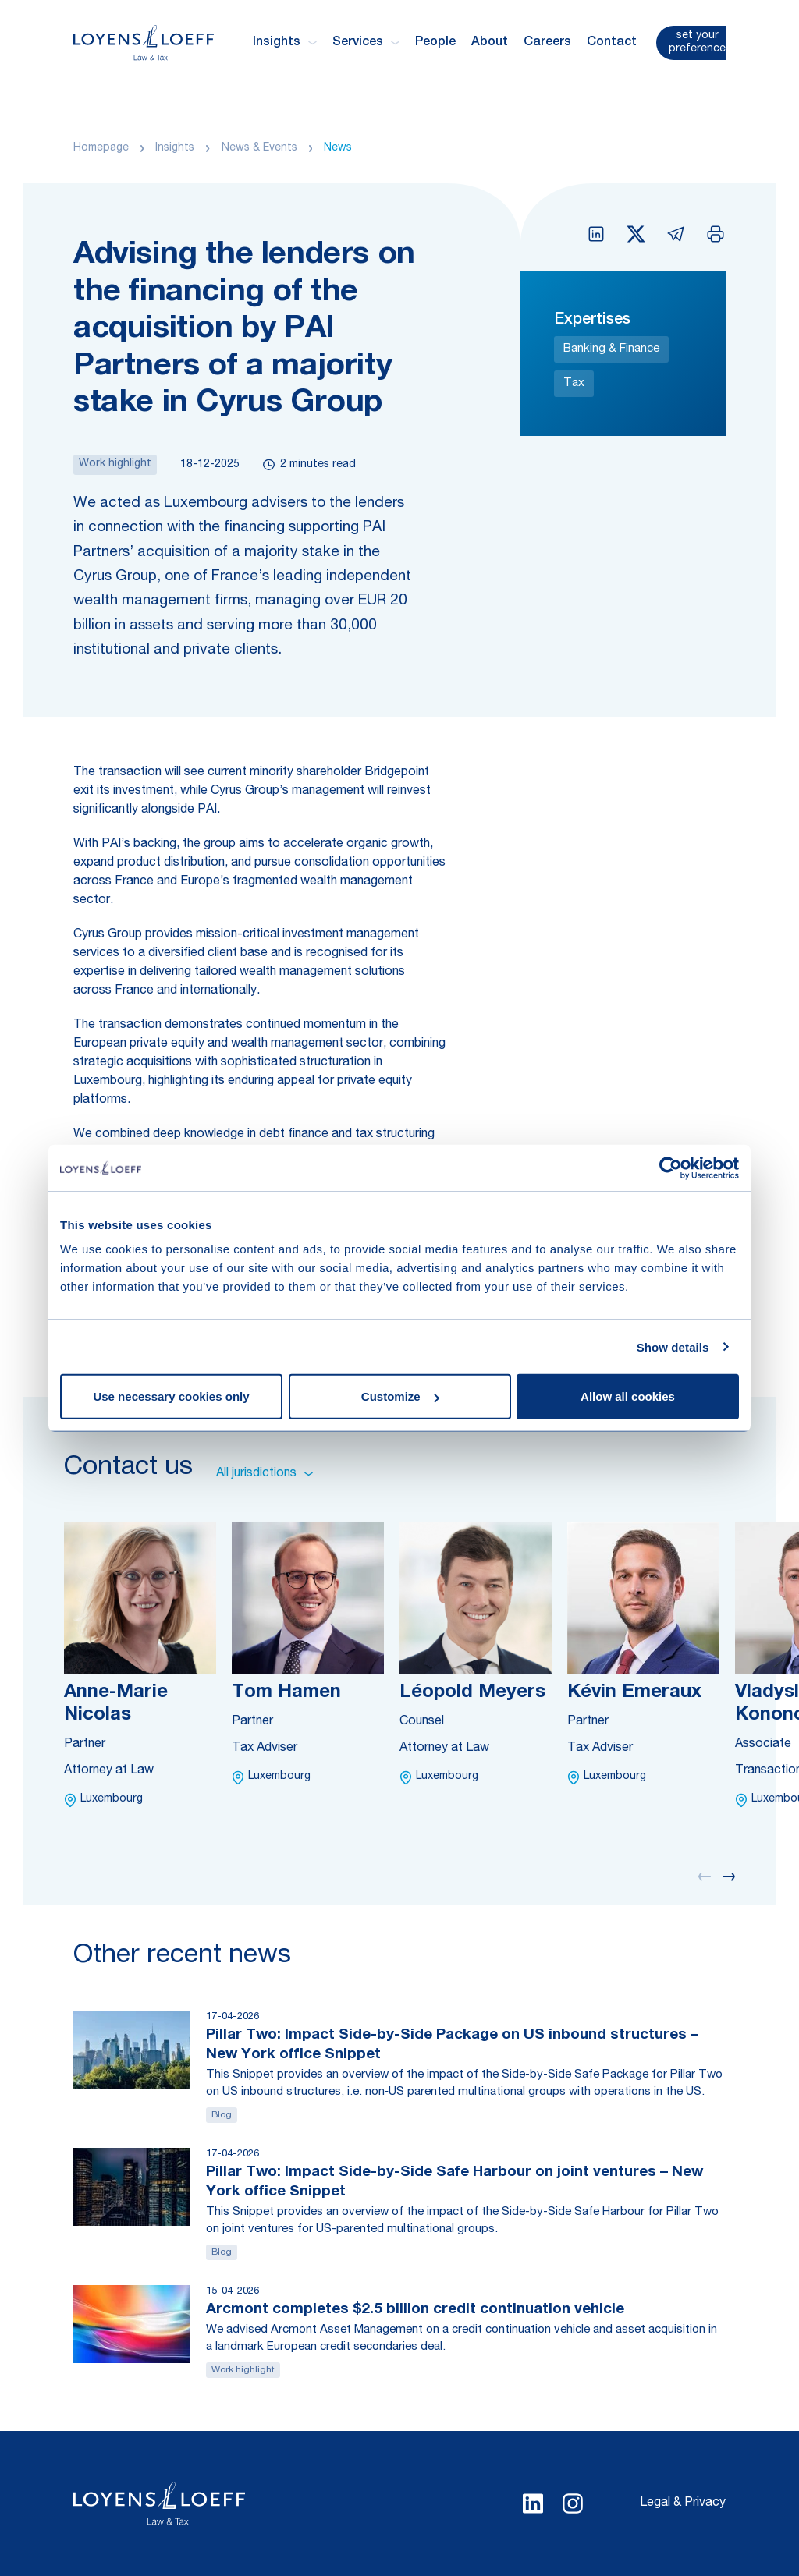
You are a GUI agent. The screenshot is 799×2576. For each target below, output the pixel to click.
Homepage (101, 148)
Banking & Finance (611, 349)
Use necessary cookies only (171, 1396)
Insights (174, 148)
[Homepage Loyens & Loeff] (143, 42)
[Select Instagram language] (573, 2503)
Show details (673, 1346)
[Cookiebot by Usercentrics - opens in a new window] (670, 1167)
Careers (547, 43)
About (489, 43)
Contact (612, 43)
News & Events (259, 148)
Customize (400, 1396)
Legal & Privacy (683, 2503)
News (338, 148)
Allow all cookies (628, 1396)
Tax (573, 383)
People (435, 43)
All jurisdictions (264, 1474)
